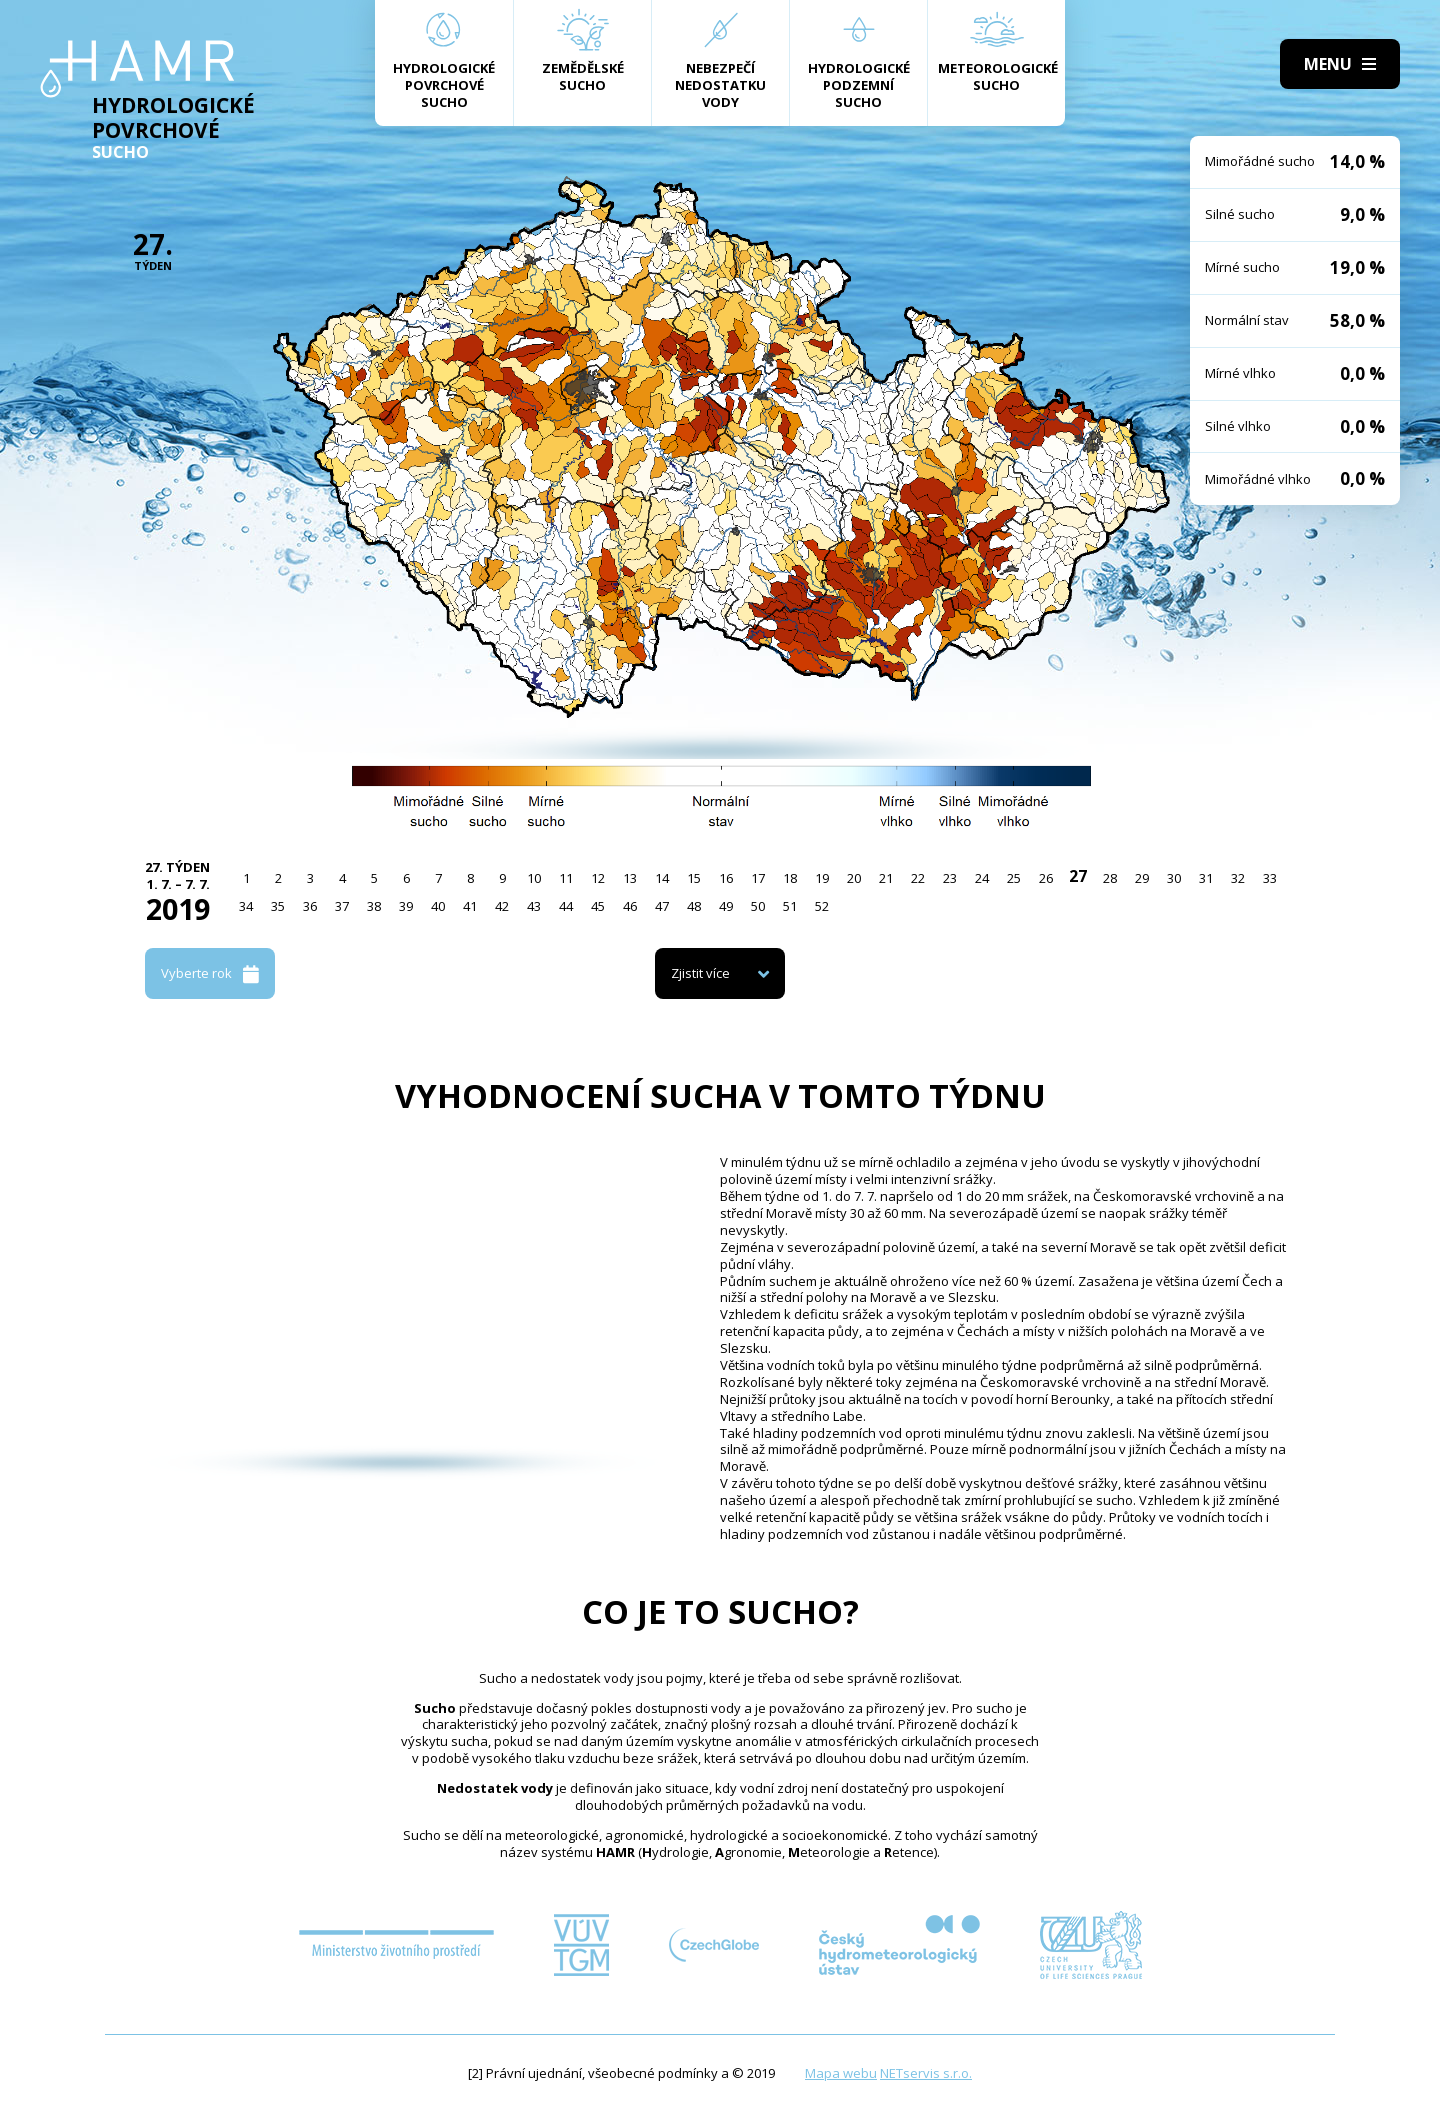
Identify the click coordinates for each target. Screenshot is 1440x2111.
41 (470, 906)
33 (1270, 878)
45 (598, 906)
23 (950, 878)
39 (406, 906)
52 (822, 906)
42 (502, 906)
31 (1206, 878)
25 (1014, 878)
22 (918, 878)
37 (342, 906)
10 (534, 878)
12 (598, 878)
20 (854, 878)
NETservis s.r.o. (926, 2073)
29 (1142, 878)
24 (982, 878)
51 (790, 906)
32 (1238, 878)
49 (726, 906)
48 (694, 906)
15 (694, 878)
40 (438, 906)
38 (374, 906)
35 (278, 906)
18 (790, 878)
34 (246, 906)
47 (662, 906)
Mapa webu (841, 2073)
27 (1078, 876)
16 (726, 878)
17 (758, 878)
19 (822, 878)
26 (1046, 878)
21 (886, 878)
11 (566, 878)
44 (566, 906)
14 (662, 878)
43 (534, 906)
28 (1110, 878)
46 (630, 906)
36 (310, 906)
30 (1174, 878)
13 (630, 878)
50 (758, 906)
